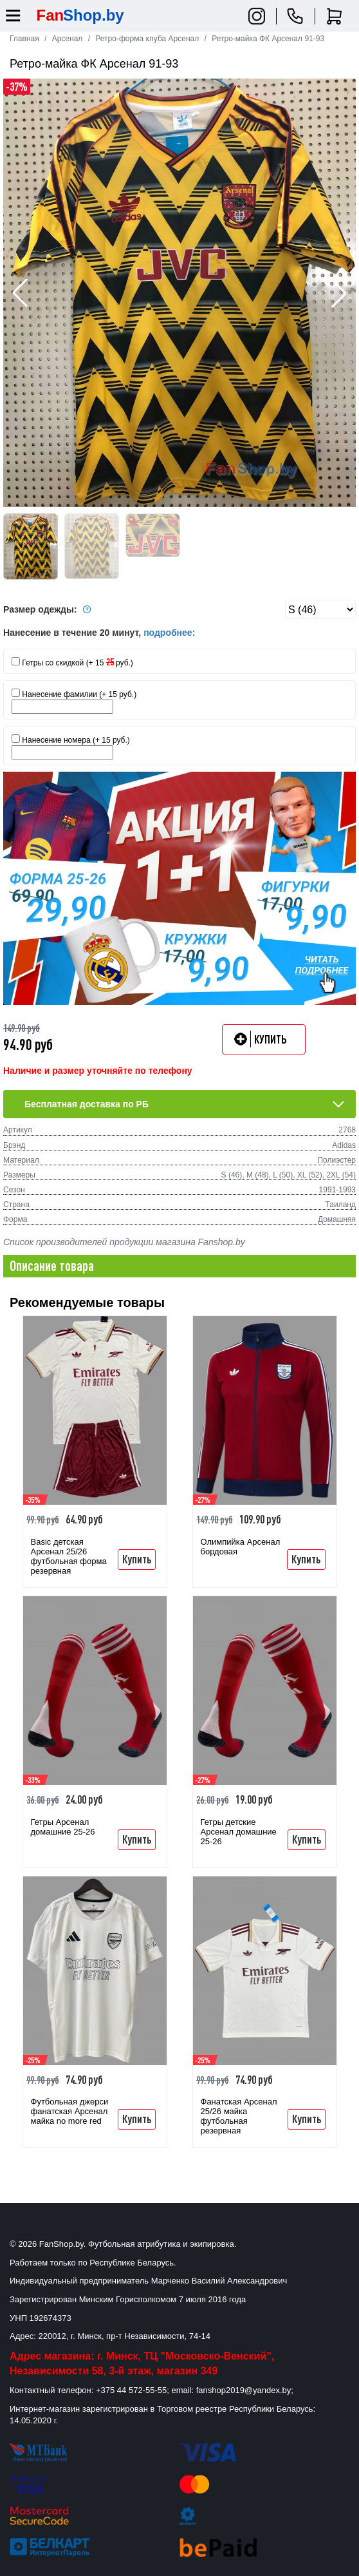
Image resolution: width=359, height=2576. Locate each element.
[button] (339, 293)
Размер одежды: (49, 609)
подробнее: (169, 632)
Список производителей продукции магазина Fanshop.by (124, 1242)
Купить (136, 1558)
